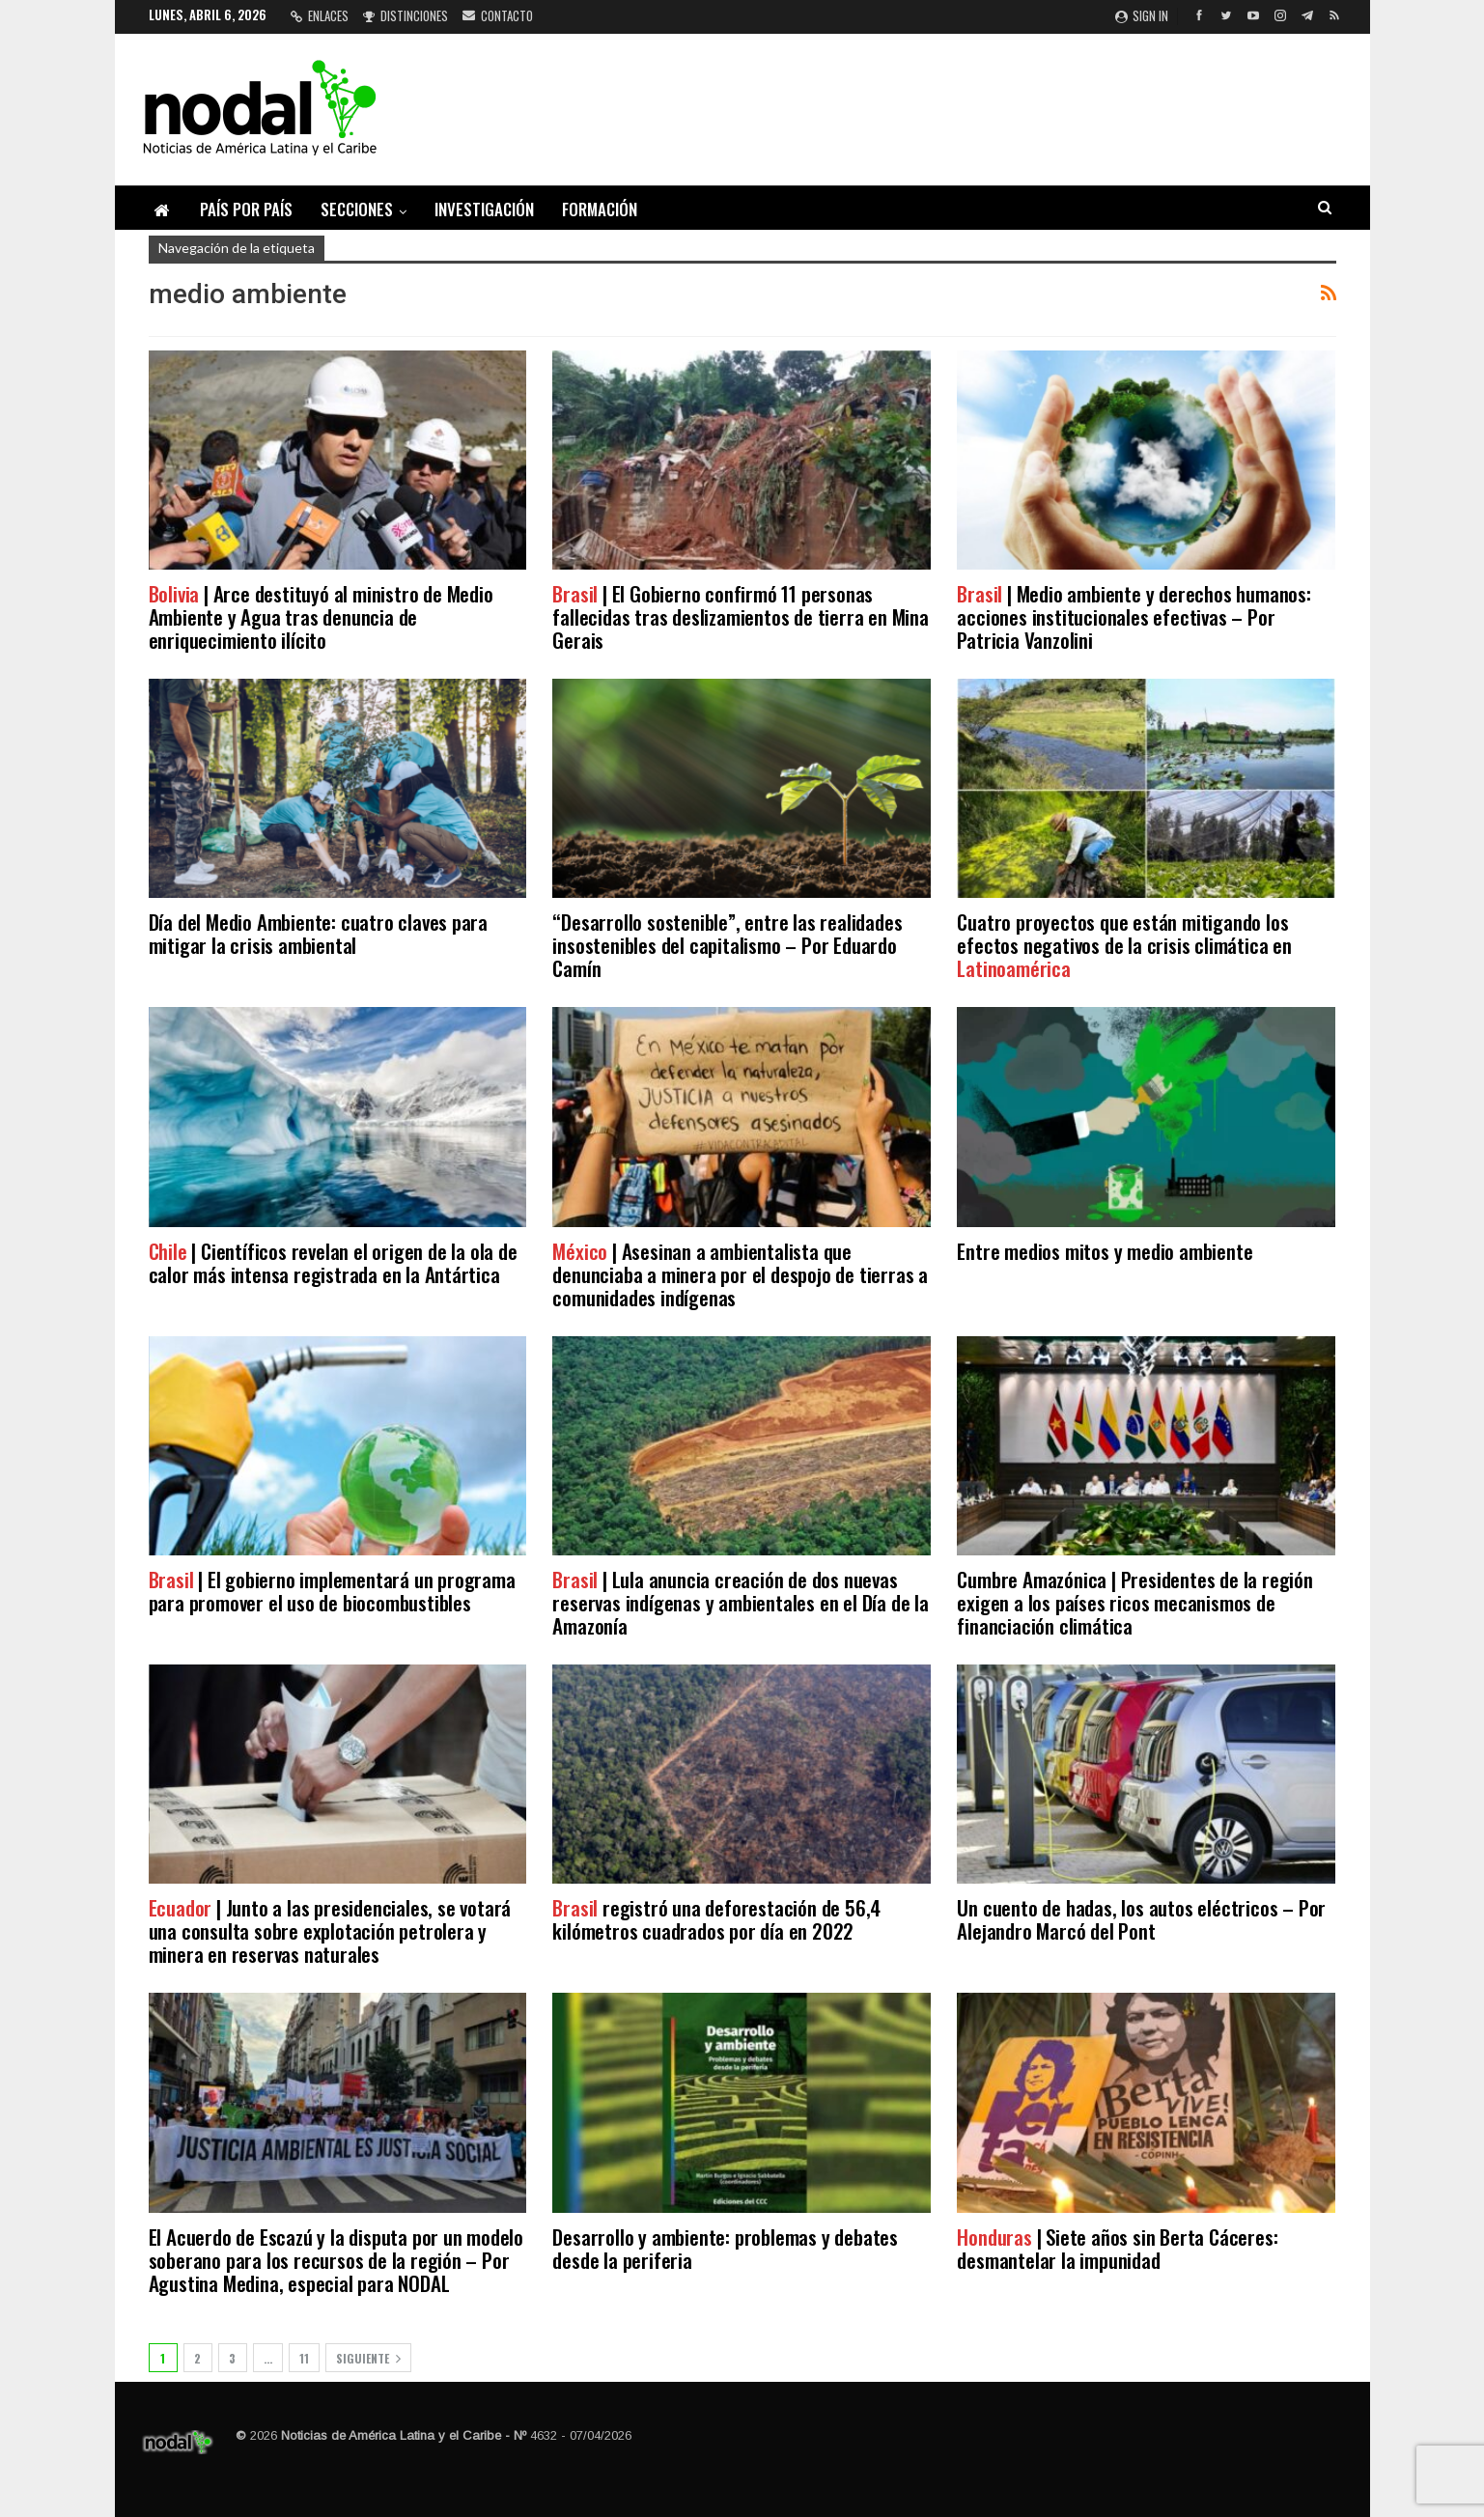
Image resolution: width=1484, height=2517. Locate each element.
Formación (599, 209)
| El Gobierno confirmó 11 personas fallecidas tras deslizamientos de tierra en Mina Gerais (740, 616)
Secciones (357, 209)
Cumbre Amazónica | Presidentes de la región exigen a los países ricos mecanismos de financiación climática (1134, 1602)
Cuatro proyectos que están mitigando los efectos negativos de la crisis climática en (1124, 945)
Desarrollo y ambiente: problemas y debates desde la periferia (725, 2248)
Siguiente (368, 2358)
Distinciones (405, 15)
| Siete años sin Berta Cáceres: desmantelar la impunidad (1117, 2248)
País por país (246, 209)
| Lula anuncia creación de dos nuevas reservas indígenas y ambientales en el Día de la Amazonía (740, 1602)
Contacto (497, 15)
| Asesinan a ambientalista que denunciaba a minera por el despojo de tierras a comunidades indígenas (740, 1274)
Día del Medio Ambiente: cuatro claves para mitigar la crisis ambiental (319, 933)
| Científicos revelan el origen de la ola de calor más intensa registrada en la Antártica (333, 1262)
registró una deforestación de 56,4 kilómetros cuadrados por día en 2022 (716, 1918)
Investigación (484, 209)
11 (304, 2358)
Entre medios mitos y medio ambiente (1104, 1251)
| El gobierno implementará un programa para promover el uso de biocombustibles (332, 1590)
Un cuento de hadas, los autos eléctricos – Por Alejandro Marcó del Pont (1141, 1918)
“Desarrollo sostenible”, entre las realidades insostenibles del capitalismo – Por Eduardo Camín (727, 945)
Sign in (1141, 15)
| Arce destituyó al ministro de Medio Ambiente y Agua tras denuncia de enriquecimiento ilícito (321, 616)
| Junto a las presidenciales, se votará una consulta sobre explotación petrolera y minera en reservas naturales (330, 1930)
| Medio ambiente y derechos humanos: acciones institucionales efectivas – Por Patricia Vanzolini (1133, 616)
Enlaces (320, 15)
